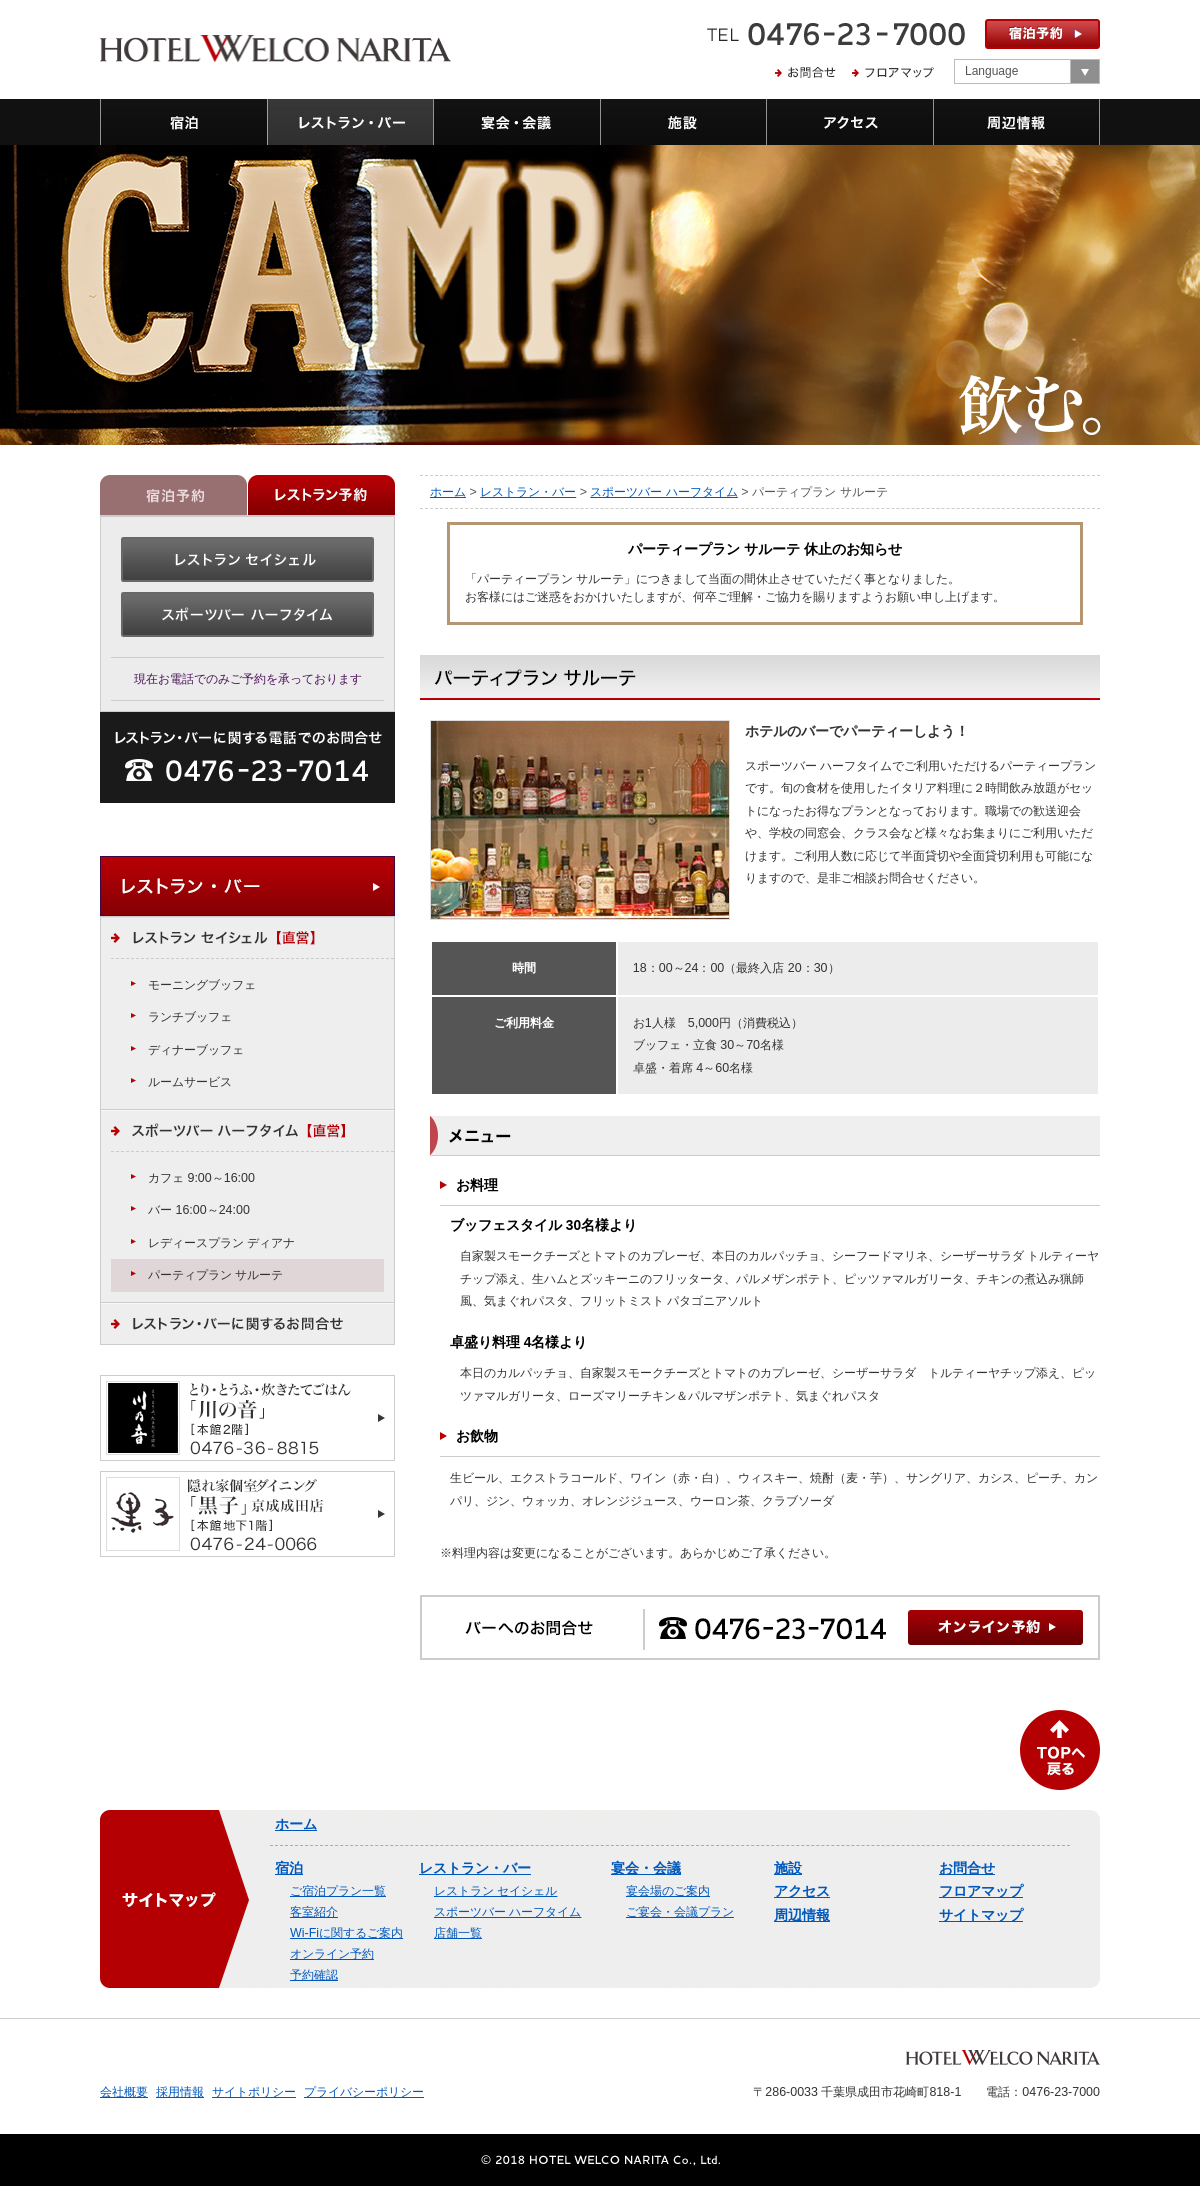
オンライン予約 (332, 1954)
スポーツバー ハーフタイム (663, 492)
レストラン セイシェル (495, 1891)
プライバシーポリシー (364, 2092)
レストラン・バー (528, 492)
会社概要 (124, 2092)
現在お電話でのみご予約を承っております (248, 679)
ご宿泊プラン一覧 (338, 1891)
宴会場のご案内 (668, 1891)
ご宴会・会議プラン (680, 1912)
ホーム (448, 492)
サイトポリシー (254, 2092)
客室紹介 (314, 1912)
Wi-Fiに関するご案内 (346, 1933)
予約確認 (314, 1975)
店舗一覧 (458, 1933)
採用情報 (180, 2092)
